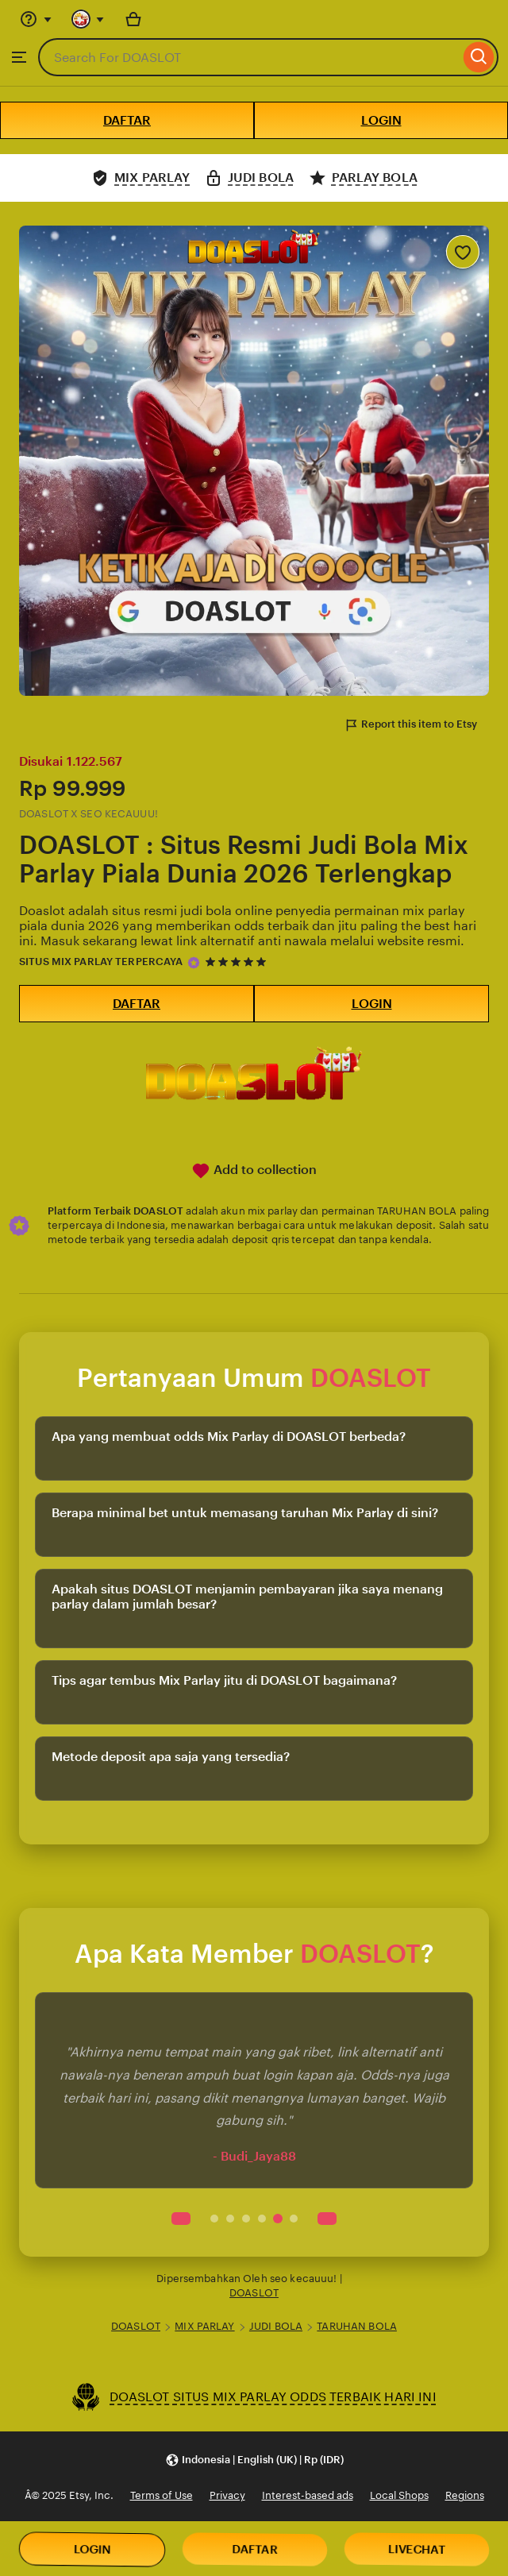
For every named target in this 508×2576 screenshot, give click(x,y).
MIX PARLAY (204, 2326)
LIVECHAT (417, 2550)
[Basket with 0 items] (133, 19)
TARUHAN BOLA (357, 2326)
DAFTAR (127, 120)
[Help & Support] (36, 19)
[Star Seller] (194, 963)
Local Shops (399, 2495)
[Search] (479, 57)
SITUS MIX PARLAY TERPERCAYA (101, 961)
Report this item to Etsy (410, 725)
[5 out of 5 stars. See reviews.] (238, 961)
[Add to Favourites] (462, 251)
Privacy (227, 2495)
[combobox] (249, 57)
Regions (464, 2495)
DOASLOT (254, 2293)
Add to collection (254, 1170)
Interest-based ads (307, 2495)
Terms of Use (161, 2495)
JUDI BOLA (275, 2326)
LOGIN (381, 120)
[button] (254, 2460)
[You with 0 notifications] (88, 19)
